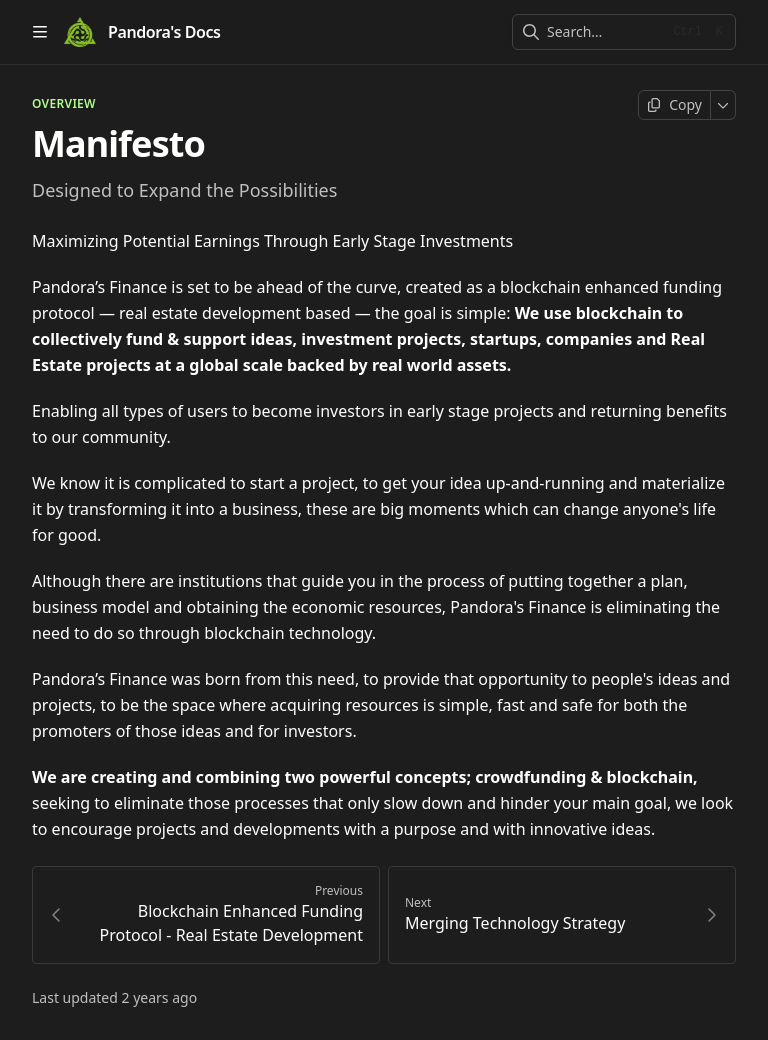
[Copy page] (674, 105)
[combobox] (603, 32)
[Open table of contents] (40, 32)
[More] (723, 105)
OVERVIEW (64, 104)
